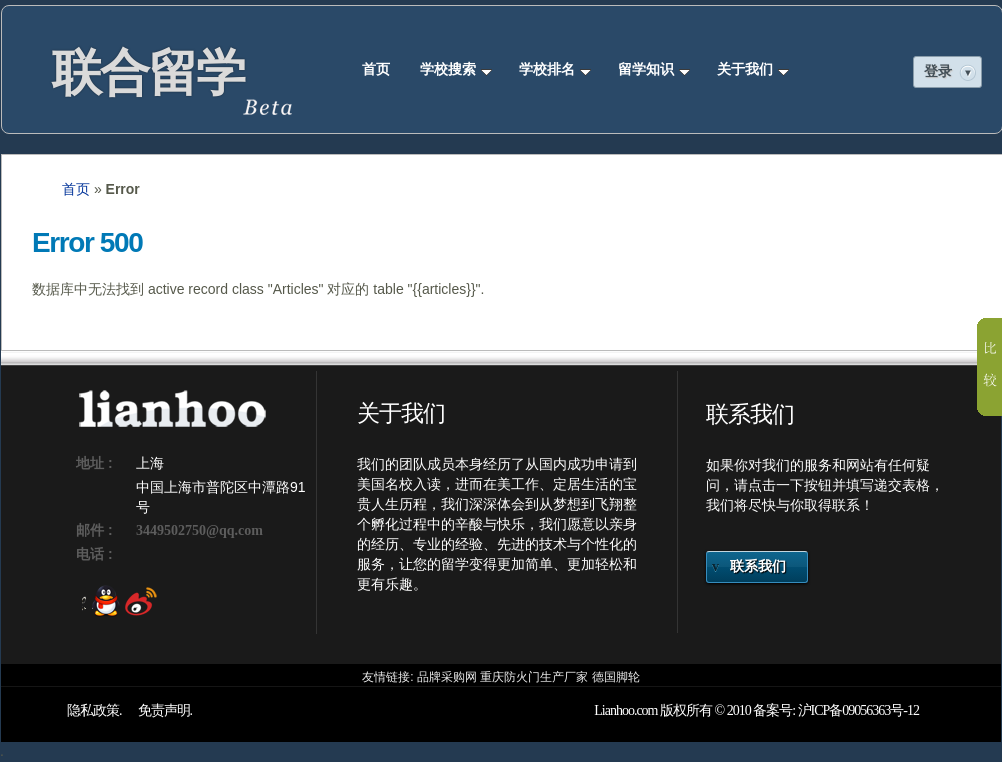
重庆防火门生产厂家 (534, 677)
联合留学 (148, 73)
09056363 (866, 710)
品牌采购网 (447, 677)
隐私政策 (93, 710)
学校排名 (555, 69)
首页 (376, 69)
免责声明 (164, 710)
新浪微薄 (136, 602)
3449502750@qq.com (199, 530)
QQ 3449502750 (100, 602)
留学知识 (654, 69)
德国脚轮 (616, 677)
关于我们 (753, 69)
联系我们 (758, 566)
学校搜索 (456, 69)
